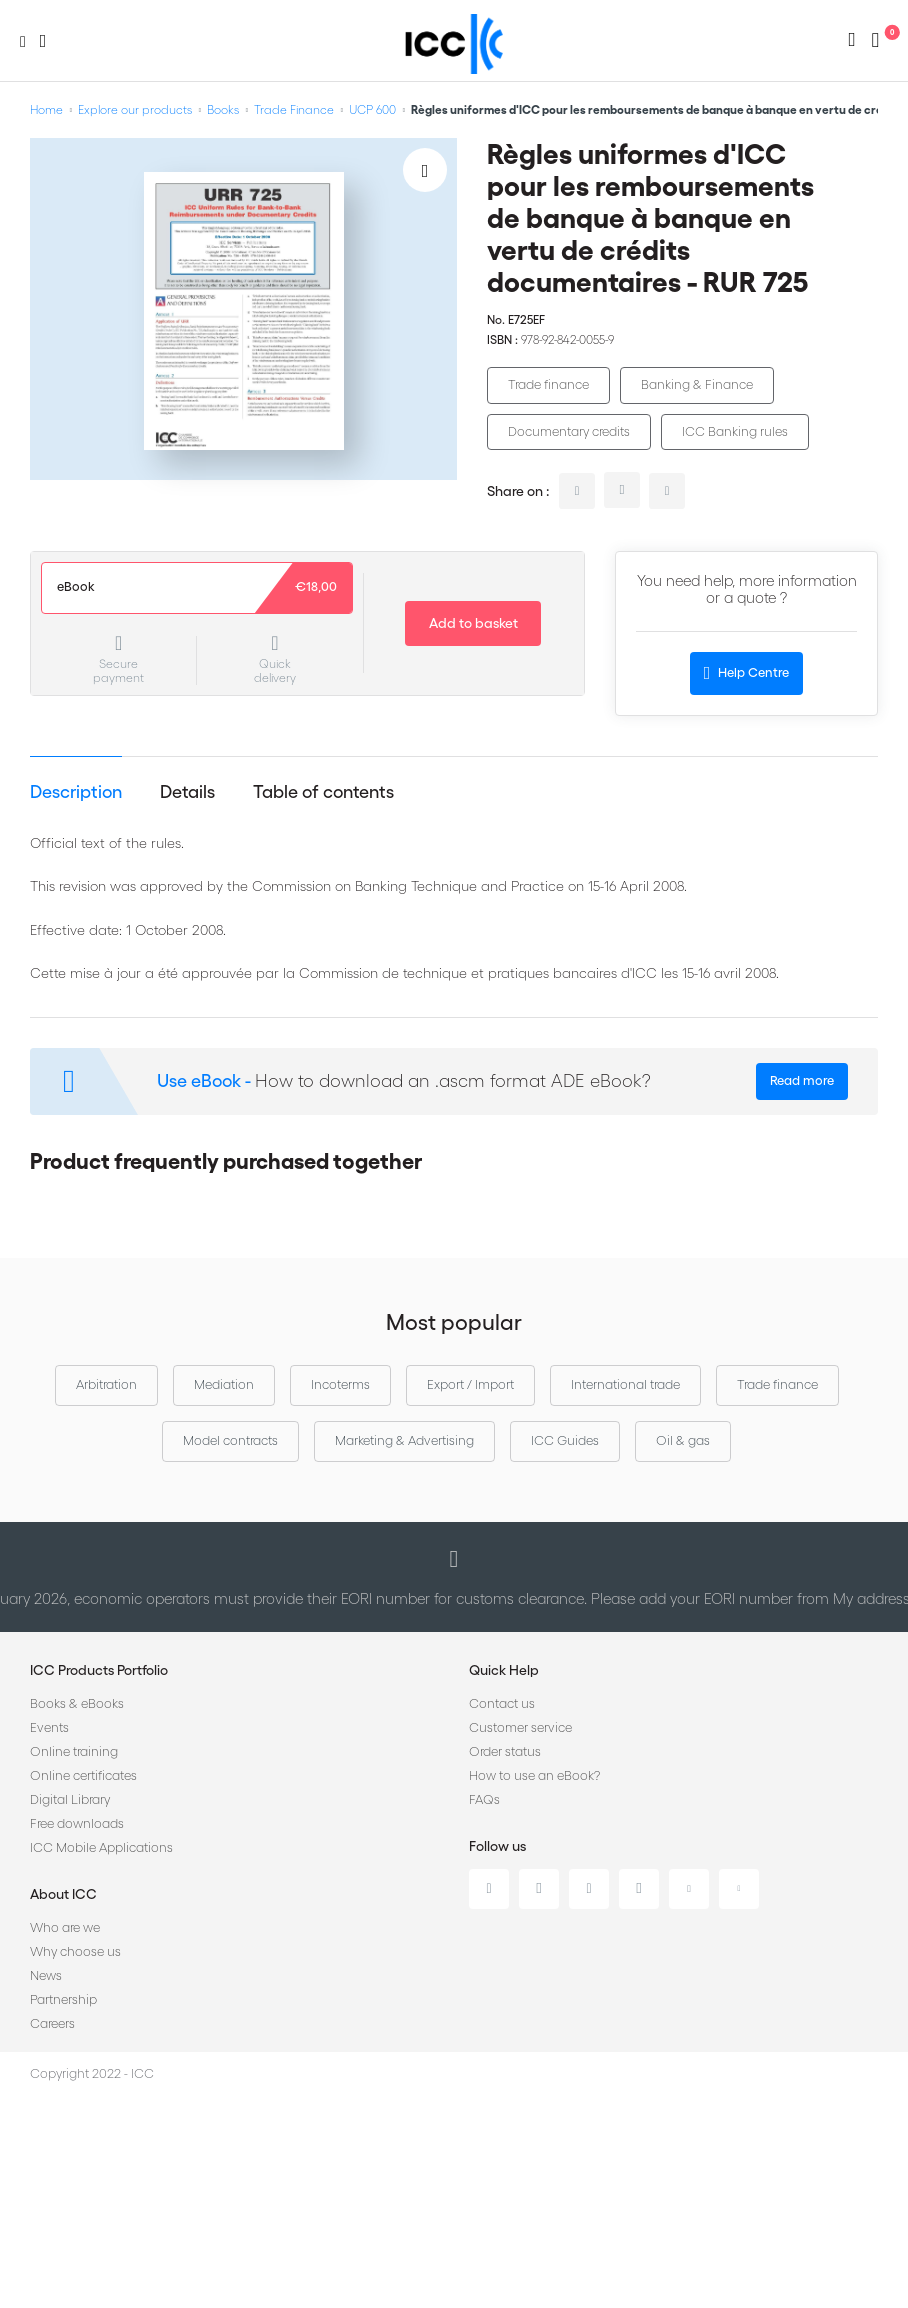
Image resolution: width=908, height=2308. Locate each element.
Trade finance (548, 384)
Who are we (65, 1927)
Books (223, 109)
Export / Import (470, 1384)
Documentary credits (569, 431)
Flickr (739, 1889)
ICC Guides (565, 1440)
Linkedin (489, 1889)
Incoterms (340, 1384)
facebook (667, 491)
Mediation (224, 1384)
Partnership (63, 1999)
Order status (505, 1751)
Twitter (539, 1889)
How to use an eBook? (534, 1775)
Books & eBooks (77, 1703)
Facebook (589, 1889)
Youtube (689, 1889)
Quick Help (504, 1670)
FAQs (484, 1799)
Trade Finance (294, 109)
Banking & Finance (697, 384)
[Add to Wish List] (425, 170)
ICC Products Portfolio (99, 1670)
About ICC (63, 1894)
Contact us (502, 1703)
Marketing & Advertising (404, 1440)
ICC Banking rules (735, 431)
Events (49, 1727)
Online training (74, 1751)
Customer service (520, 1727)
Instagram (639, 1889)
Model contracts (230, 1440)
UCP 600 (372, 109)
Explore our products (135, 109)
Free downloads (77, 1823)
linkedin (577, 491)
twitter (622, 490)
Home (46, 109)
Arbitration (106, 1384)
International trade (625, 1384)
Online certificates (83, 1775)
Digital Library (70, 1799)
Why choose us (75, 1951)
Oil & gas (683, 1440)
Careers (52, 2023)
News (46, 1975)
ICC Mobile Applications (101, 1847)
